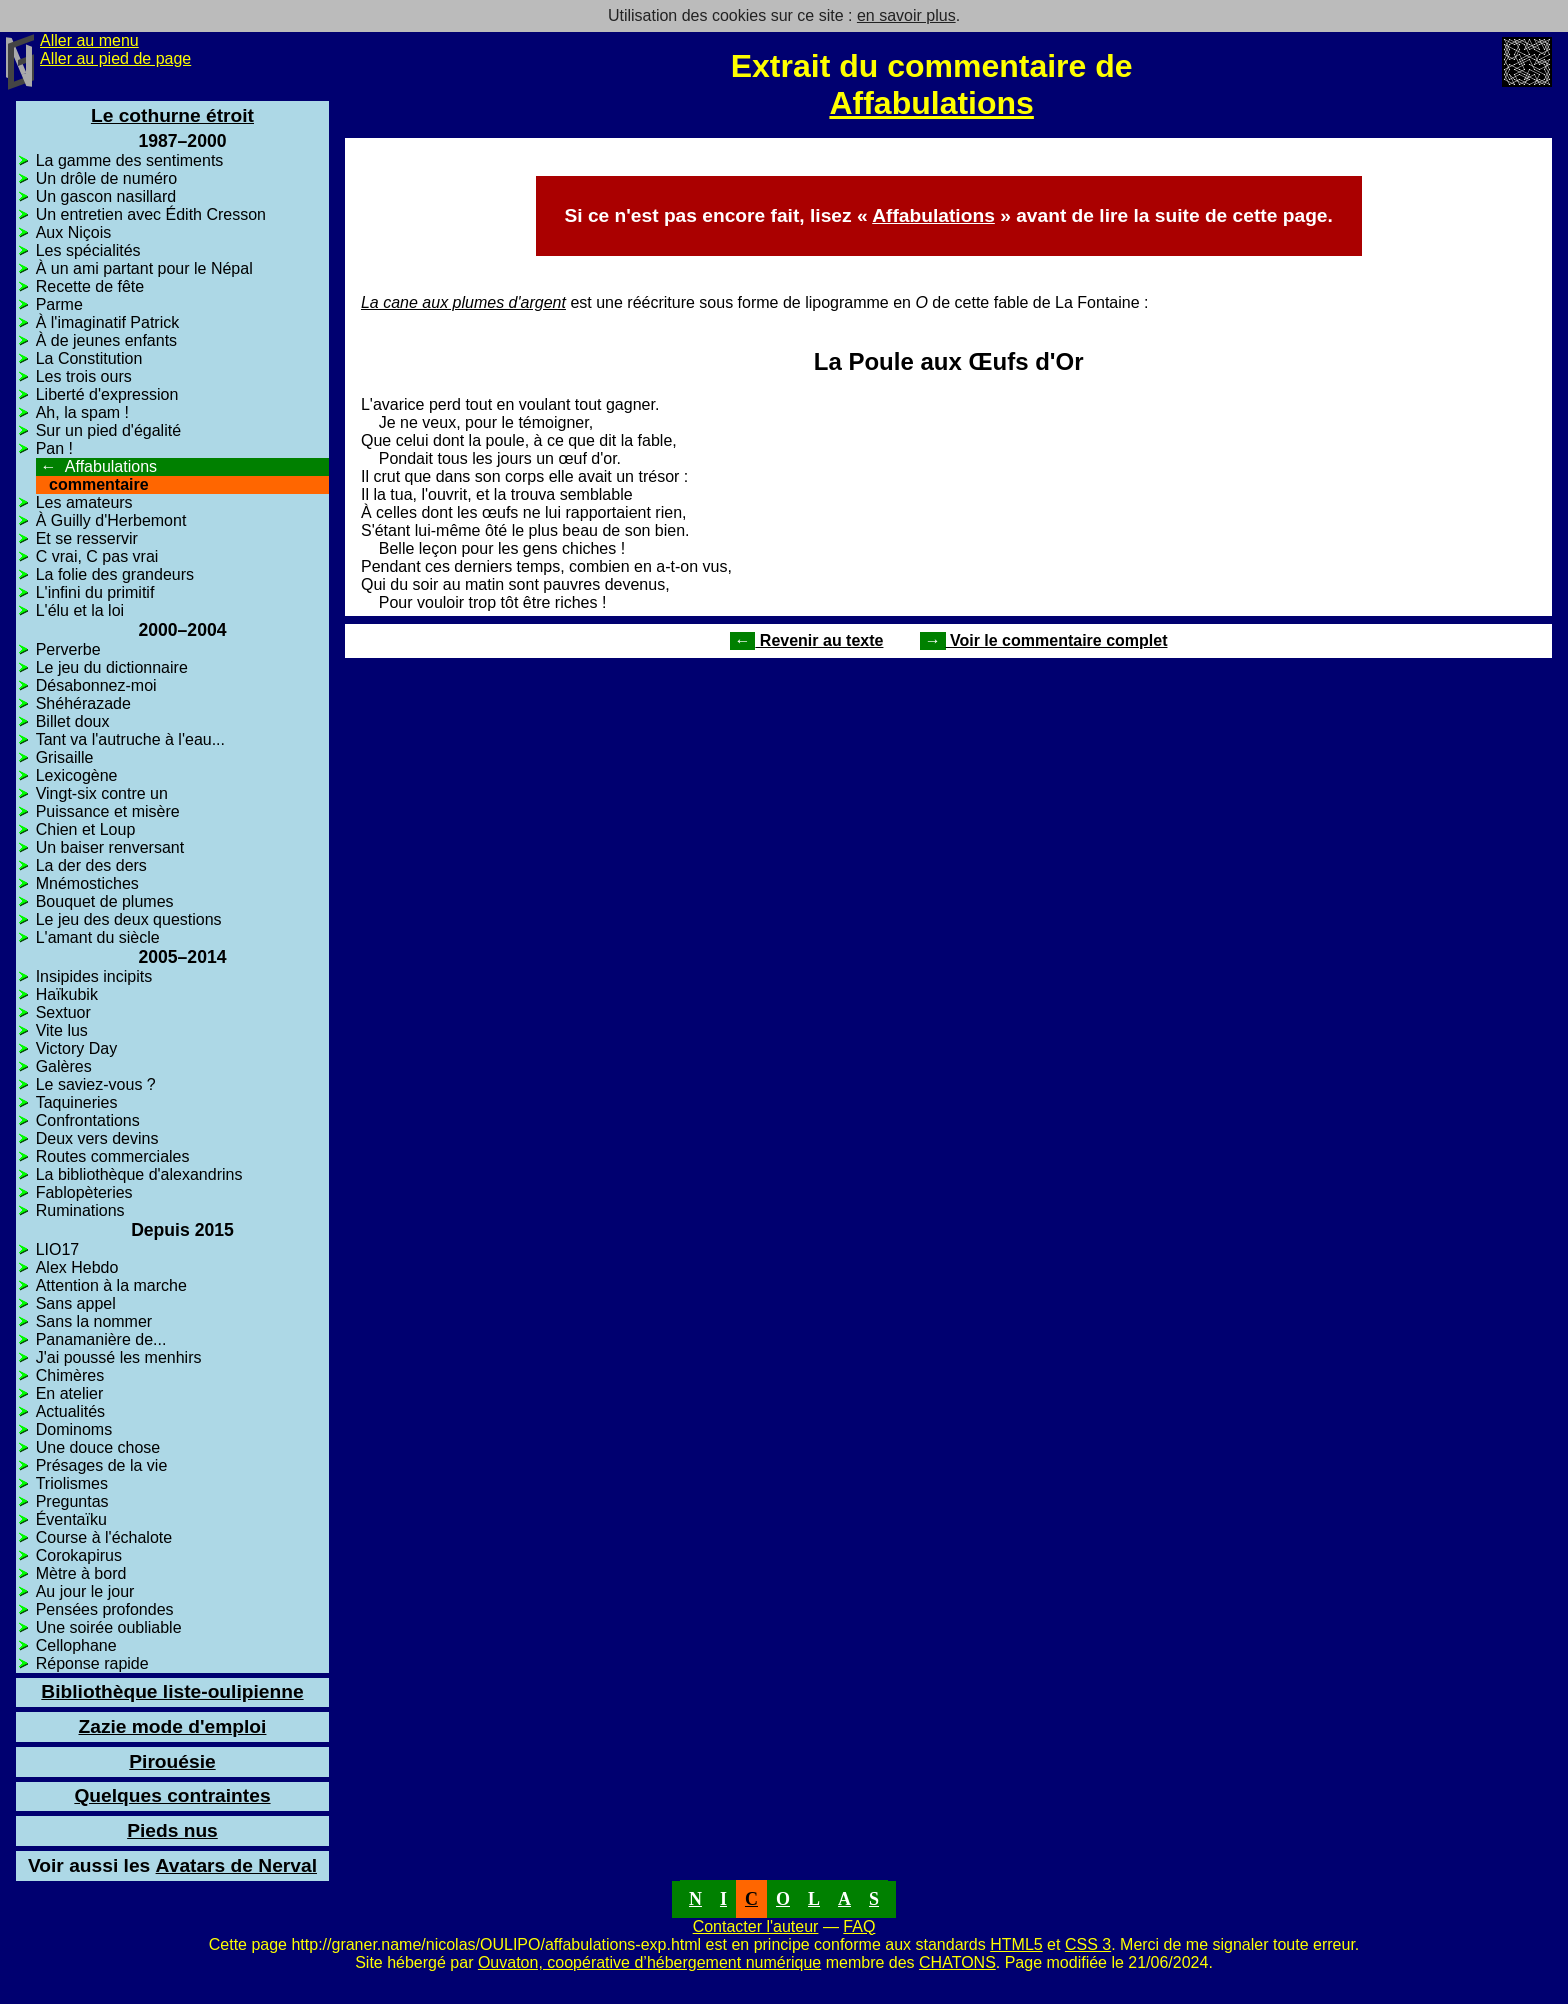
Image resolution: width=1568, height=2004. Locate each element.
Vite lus (62, 1030)
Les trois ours (84, 376)
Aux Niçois (74, 232)
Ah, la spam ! (82, 412)
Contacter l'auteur (756, 1926)
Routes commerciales (113, 1156)
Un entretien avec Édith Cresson (151, 214)
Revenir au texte (807, 640)
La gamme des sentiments (130, 160)
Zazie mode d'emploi (172, 1726)
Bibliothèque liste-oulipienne (172, 1691)
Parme (59, 304)
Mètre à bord (81, 1573)
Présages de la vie (102, 1465)
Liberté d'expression (107, 394)
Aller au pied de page (115, 58)
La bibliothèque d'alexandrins (139, 1174)
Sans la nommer (94, 1321)
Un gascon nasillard (106, 196)
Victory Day (77, 1048)
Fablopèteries (84, 1192)
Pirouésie (172, 1761)
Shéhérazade (83, 703)
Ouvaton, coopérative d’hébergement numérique (649, 1962)
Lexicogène (77, 775)
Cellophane (76, 1645)
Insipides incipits (94, 976)
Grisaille (65, 757)
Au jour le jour (85, 1591)
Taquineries (77, 1102)
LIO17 (58, 1249)
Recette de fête (90, 286)
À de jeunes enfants (106, 340)
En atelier (70, 1393)
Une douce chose (98, 1447)
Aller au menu (89, 40)
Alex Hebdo (77, 1267)
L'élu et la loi (80, 610)
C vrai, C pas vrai (97, 556)
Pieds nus (172, 1830)
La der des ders (91, 865)
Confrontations (88, 1120)
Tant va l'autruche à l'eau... (130, 739)
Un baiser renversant (110, 847)
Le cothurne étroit (172, 115)
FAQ (859, 1926)
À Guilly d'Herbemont (111, 520)
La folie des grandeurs (115, 574)
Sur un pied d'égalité (108, 430)
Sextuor (63, 1012)
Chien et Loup (86, 829)
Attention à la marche (111, 1285)
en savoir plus (906, 15)
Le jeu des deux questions (129, 919)
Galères (64, 1066)
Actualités (70, 1411)
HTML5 (1016, 1944)
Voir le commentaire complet (1044, 640)
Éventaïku (71, 1519)
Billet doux (73, 721)
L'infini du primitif (95, 592)
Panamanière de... (101, 1339)
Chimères (70, 1375)
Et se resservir (87, 538)
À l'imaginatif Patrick (108, 322)
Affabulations (931, 103)
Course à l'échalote (104, 1537)
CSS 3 (1088, 1944)
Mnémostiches (87, 883)
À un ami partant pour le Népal (144, 268)
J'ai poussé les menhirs (119, 1357)
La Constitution (89, 358)
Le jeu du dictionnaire (112, 667)
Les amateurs (84, 502)
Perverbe (68, 649)
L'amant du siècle (98, 937)
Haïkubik (67, 994)
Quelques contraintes (172, 1795)
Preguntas (72, 1501)
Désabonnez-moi (96, 685)
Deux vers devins (97, 1138)
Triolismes (72, 1483)
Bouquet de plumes (105, 901)
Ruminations (80, 1210)
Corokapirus (79, 1555)
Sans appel (76, 1303)
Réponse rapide (92, 1663)
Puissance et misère (108, 811)
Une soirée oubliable (109, 1627)
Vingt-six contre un (102, 793)
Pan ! (54, 448)
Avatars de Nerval (172, 1865)
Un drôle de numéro (106, 178)
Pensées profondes (105, 1609)
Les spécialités (88, 250)
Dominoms (74, 1429)
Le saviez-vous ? (96, 1084)
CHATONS (957, 1962)
